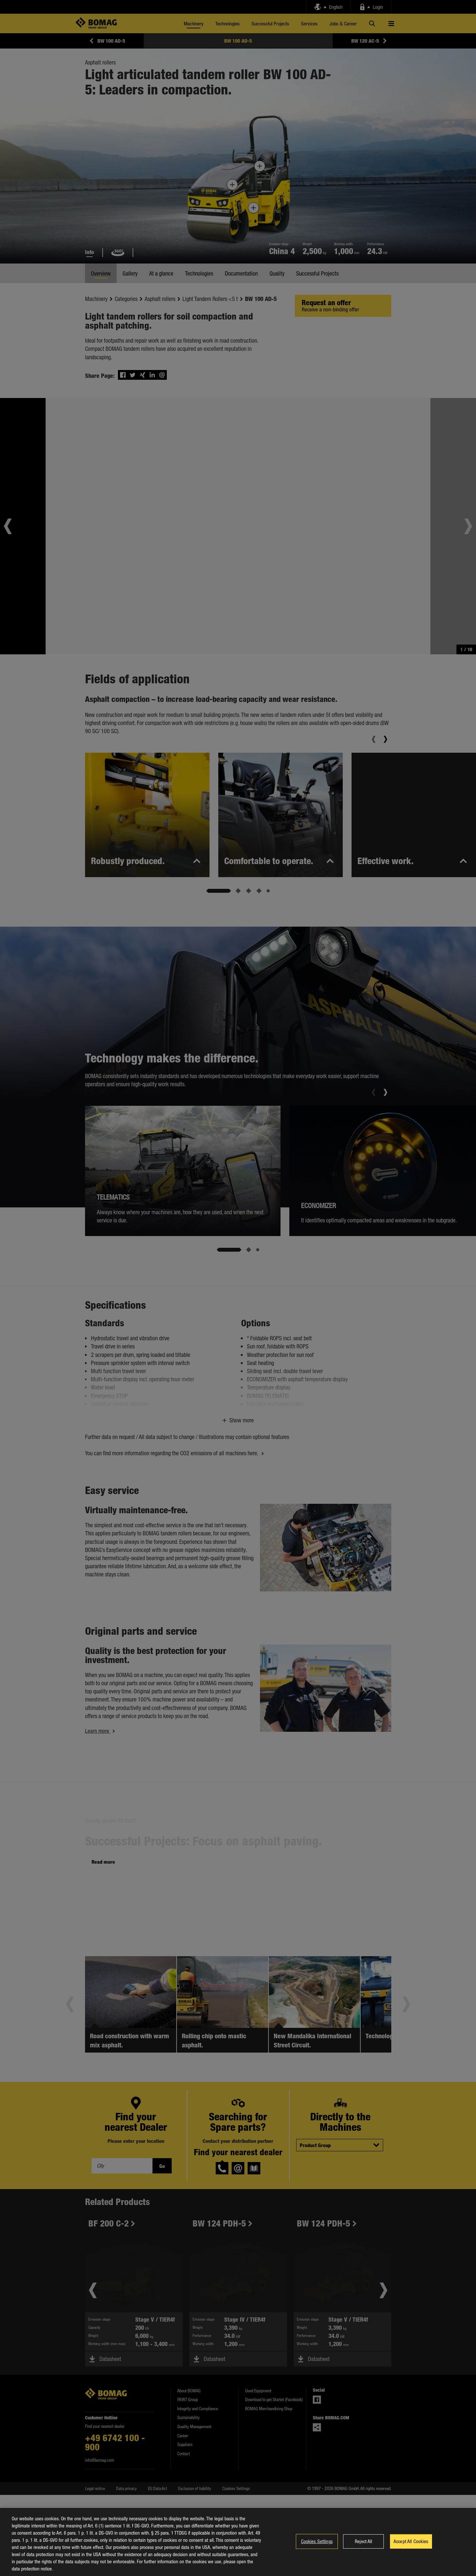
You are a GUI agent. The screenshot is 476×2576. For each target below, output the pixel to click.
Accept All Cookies (411, 2541)
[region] (238, 2542)
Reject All (363, 2541)
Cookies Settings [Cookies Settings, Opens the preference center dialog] (317, 2541)
